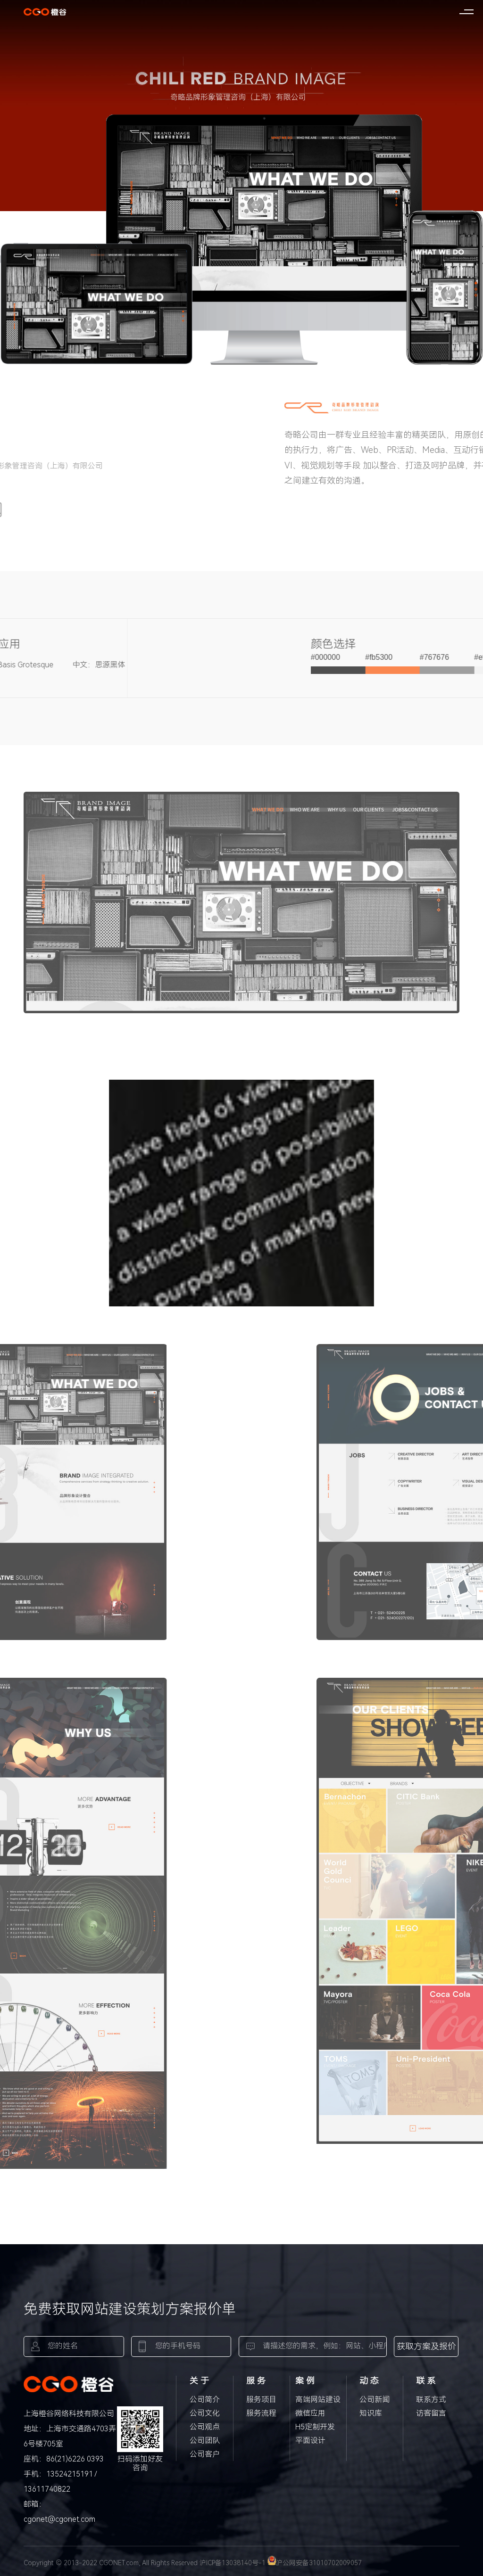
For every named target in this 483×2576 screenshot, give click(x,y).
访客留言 (431, 2413)
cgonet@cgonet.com (59, 2519)
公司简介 (205, 2399)
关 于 (199, 2381)
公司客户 (205, 2454)
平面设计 (310, 2440)
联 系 (425, 2381)
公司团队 (205, 2440)
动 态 (369, 2381)
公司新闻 (374, 2399)
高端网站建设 (318, 2399)
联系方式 (431, 2399)
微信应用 (310, 2413)
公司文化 (205, 2413)
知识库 (370, 2413)
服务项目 (261, 2399)
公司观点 (205, 2426)
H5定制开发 (315, 2426)
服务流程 (261, 2413)
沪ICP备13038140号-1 (233, 2563)
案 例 (305, 2381)
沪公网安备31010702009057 (314, 2563)
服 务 (256, 2381)
